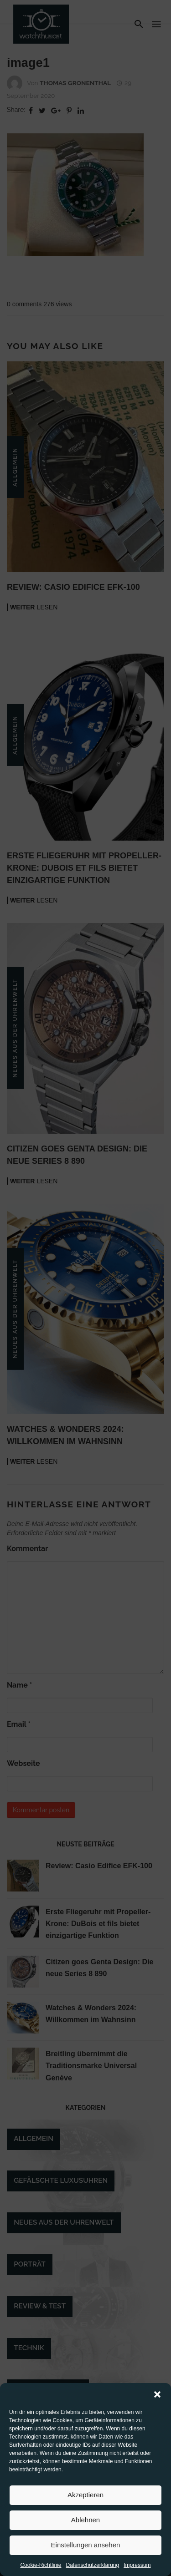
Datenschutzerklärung (92, 2565)
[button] (157, 2394)
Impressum (137, 2565)
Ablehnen (85, 2520)
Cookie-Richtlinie (40, 2565)
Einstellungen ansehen (85, 2545)
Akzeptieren (85, 2495)
